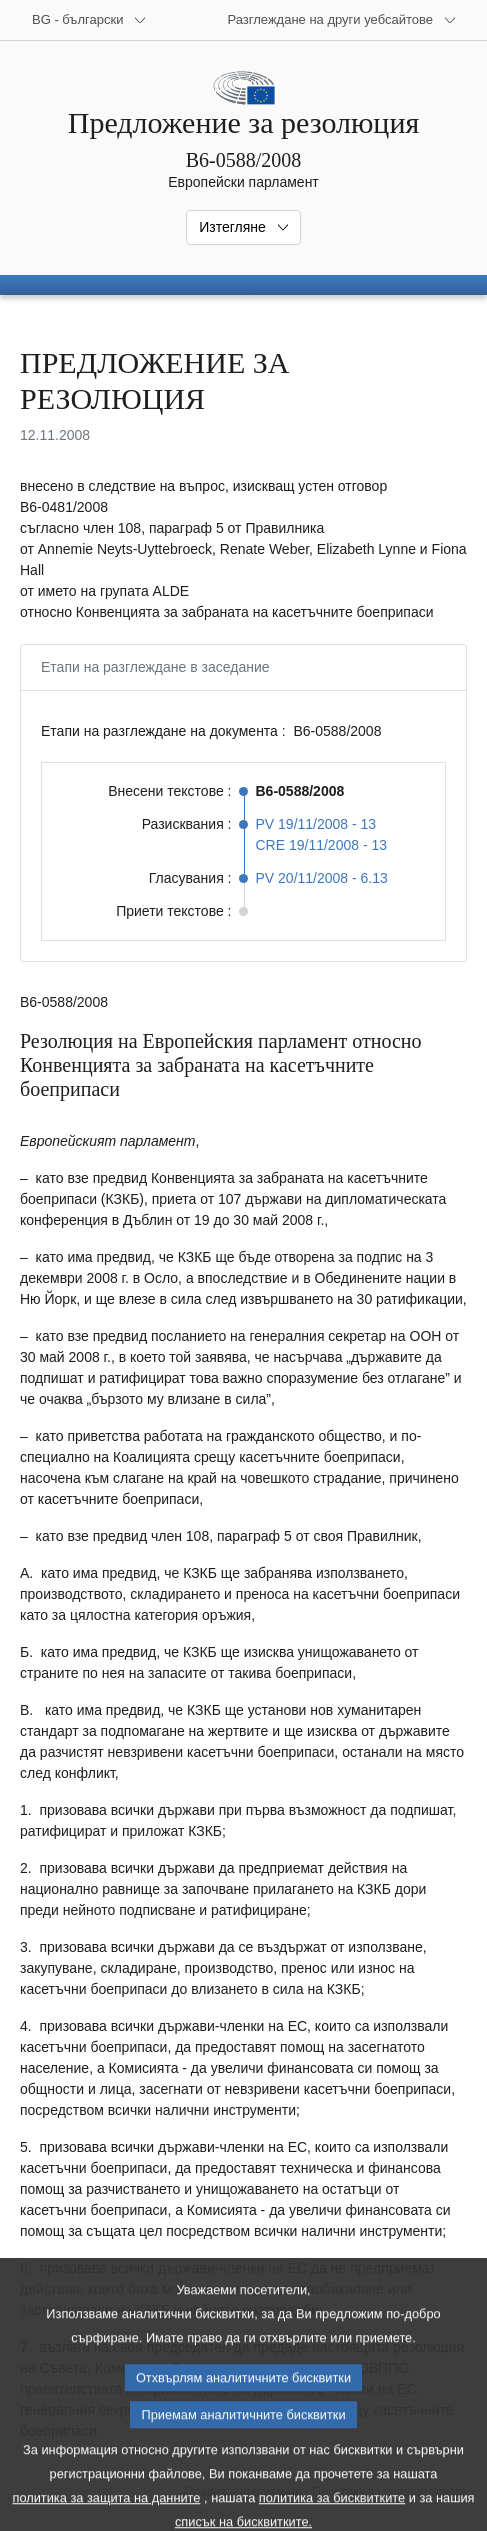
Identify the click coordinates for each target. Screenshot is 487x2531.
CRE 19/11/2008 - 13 (322, 845)
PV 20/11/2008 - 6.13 (322, 878)
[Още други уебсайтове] (342, 20)
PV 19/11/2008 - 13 (316, 824)
